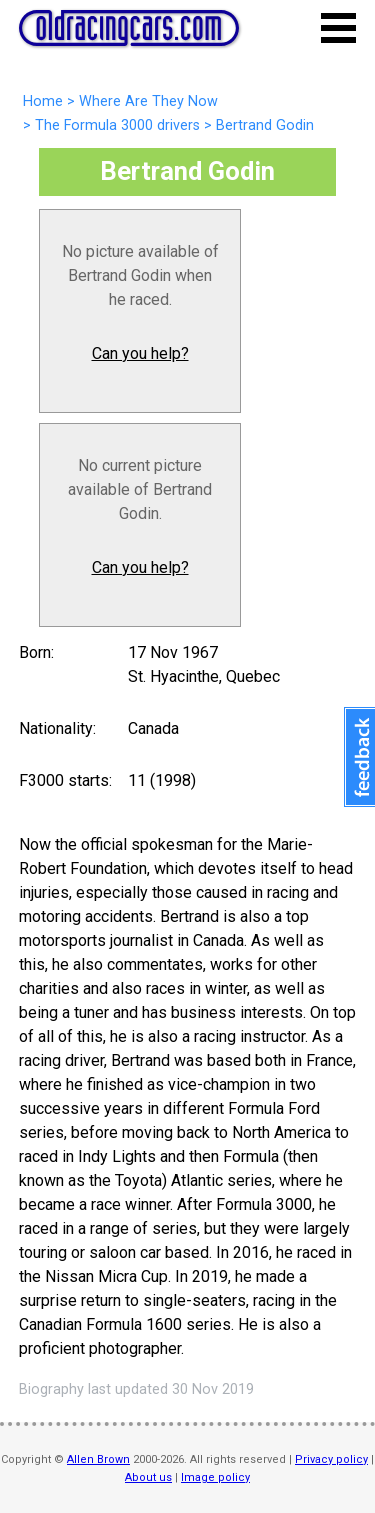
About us (148, 1477)
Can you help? (140, 353)
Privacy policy (331, 1459)
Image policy (215, 1477)
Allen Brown (98, 1459)
